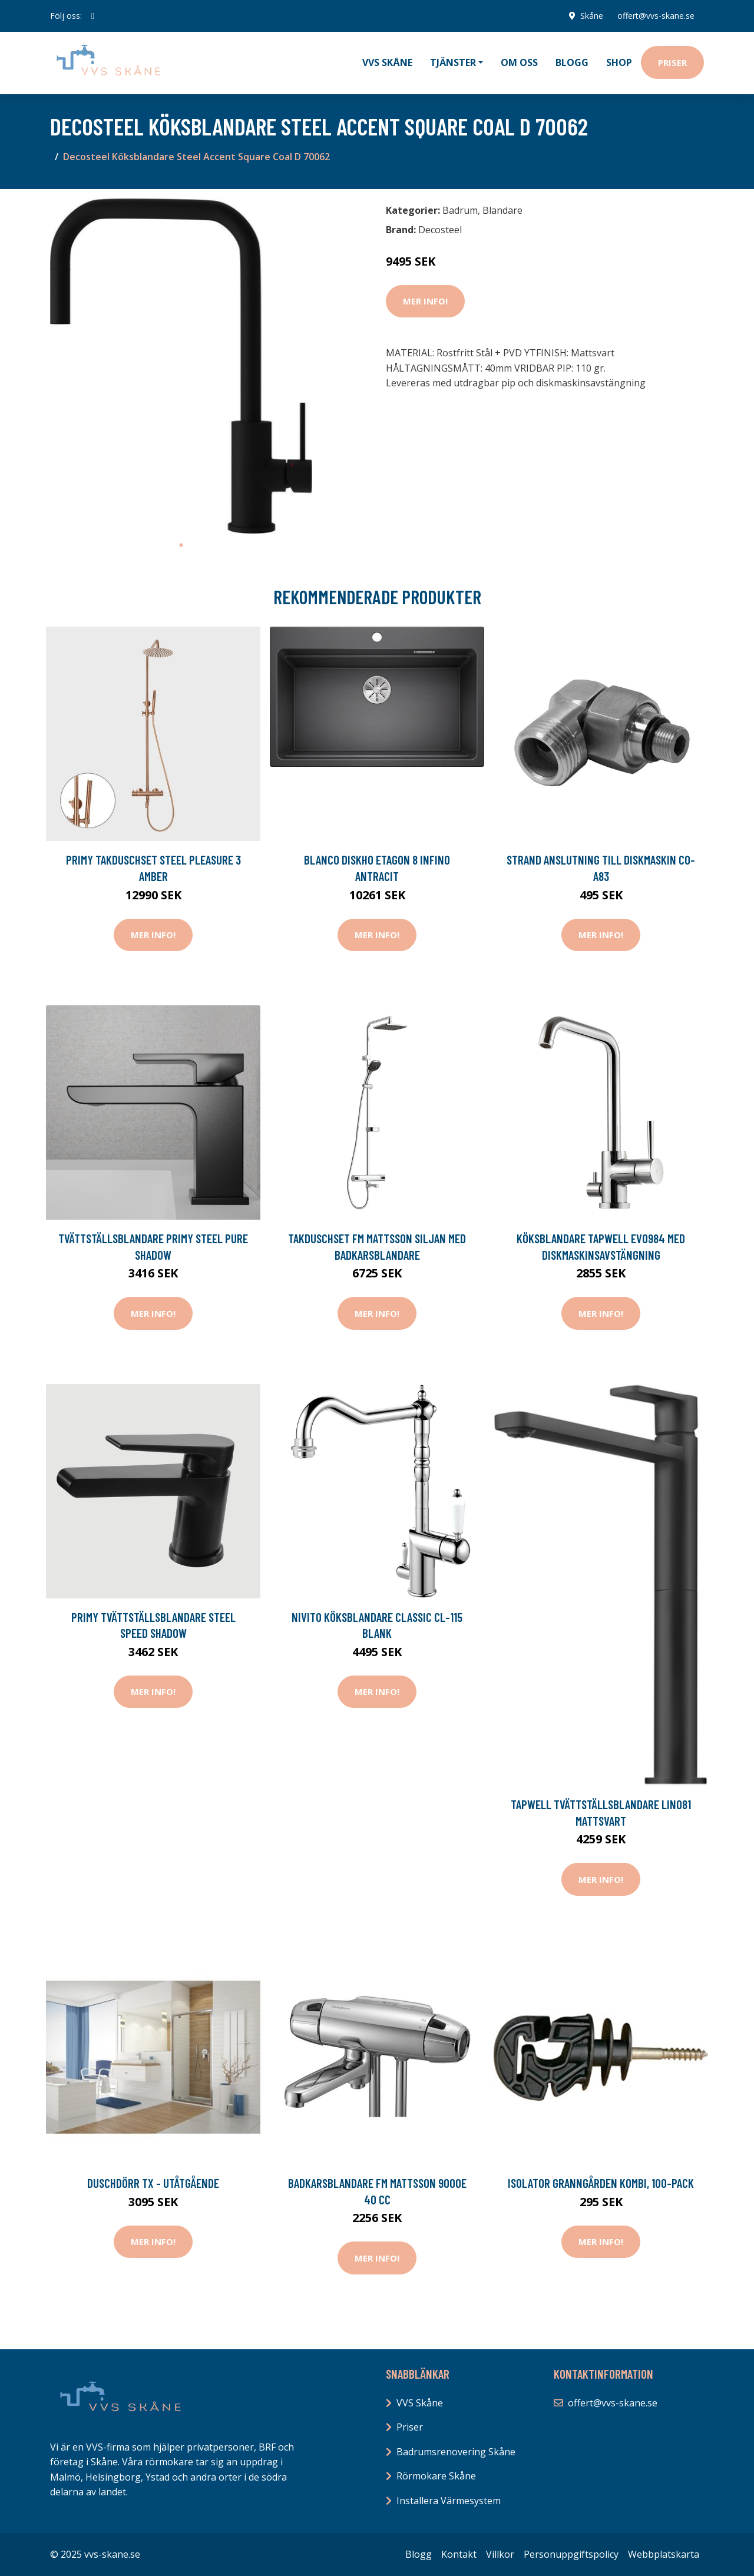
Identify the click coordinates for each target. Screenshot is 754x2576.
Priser (672, 62)
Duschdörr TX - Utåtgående (153, 2183)
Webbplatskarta (663, 2554)
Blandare (502, 210)
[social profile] (93, 16)
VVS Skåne (387, 62)
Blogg (571, 62)
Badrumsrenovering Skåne (455, 2451)
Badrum (460, 210)
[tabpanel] (181, 366)
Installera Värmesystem (448, 2500)
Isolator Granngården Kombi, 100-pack (601, 2183)
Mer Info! (425, 301)
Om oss (519, 62)
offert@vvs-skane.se (656, 15)
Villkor (500, 2554)
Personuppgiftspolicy (571, 2554)
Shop (619, 62)
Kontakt (459, 2554)
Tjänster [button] (453, 62)
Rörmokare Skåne (436, 2475)
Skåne (591, 15)
